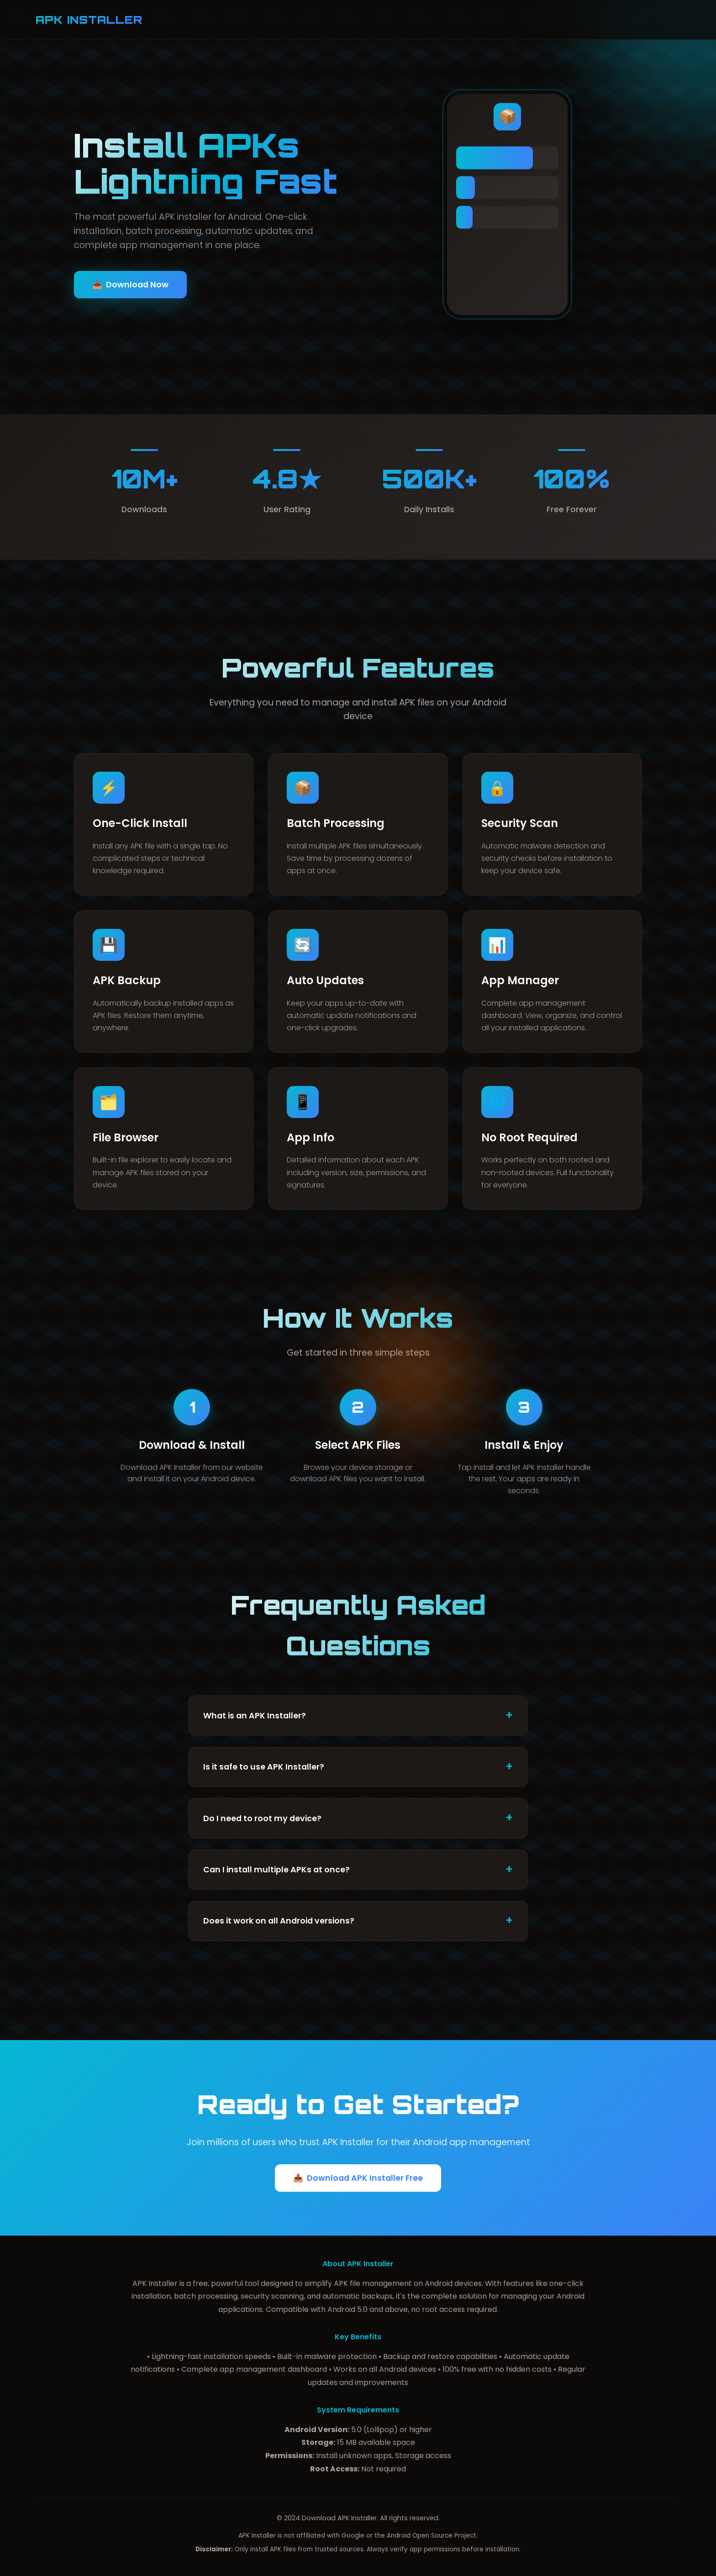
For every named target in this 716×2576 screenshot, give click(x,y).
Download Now (130, 284)
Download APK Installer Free (358, 2178)
